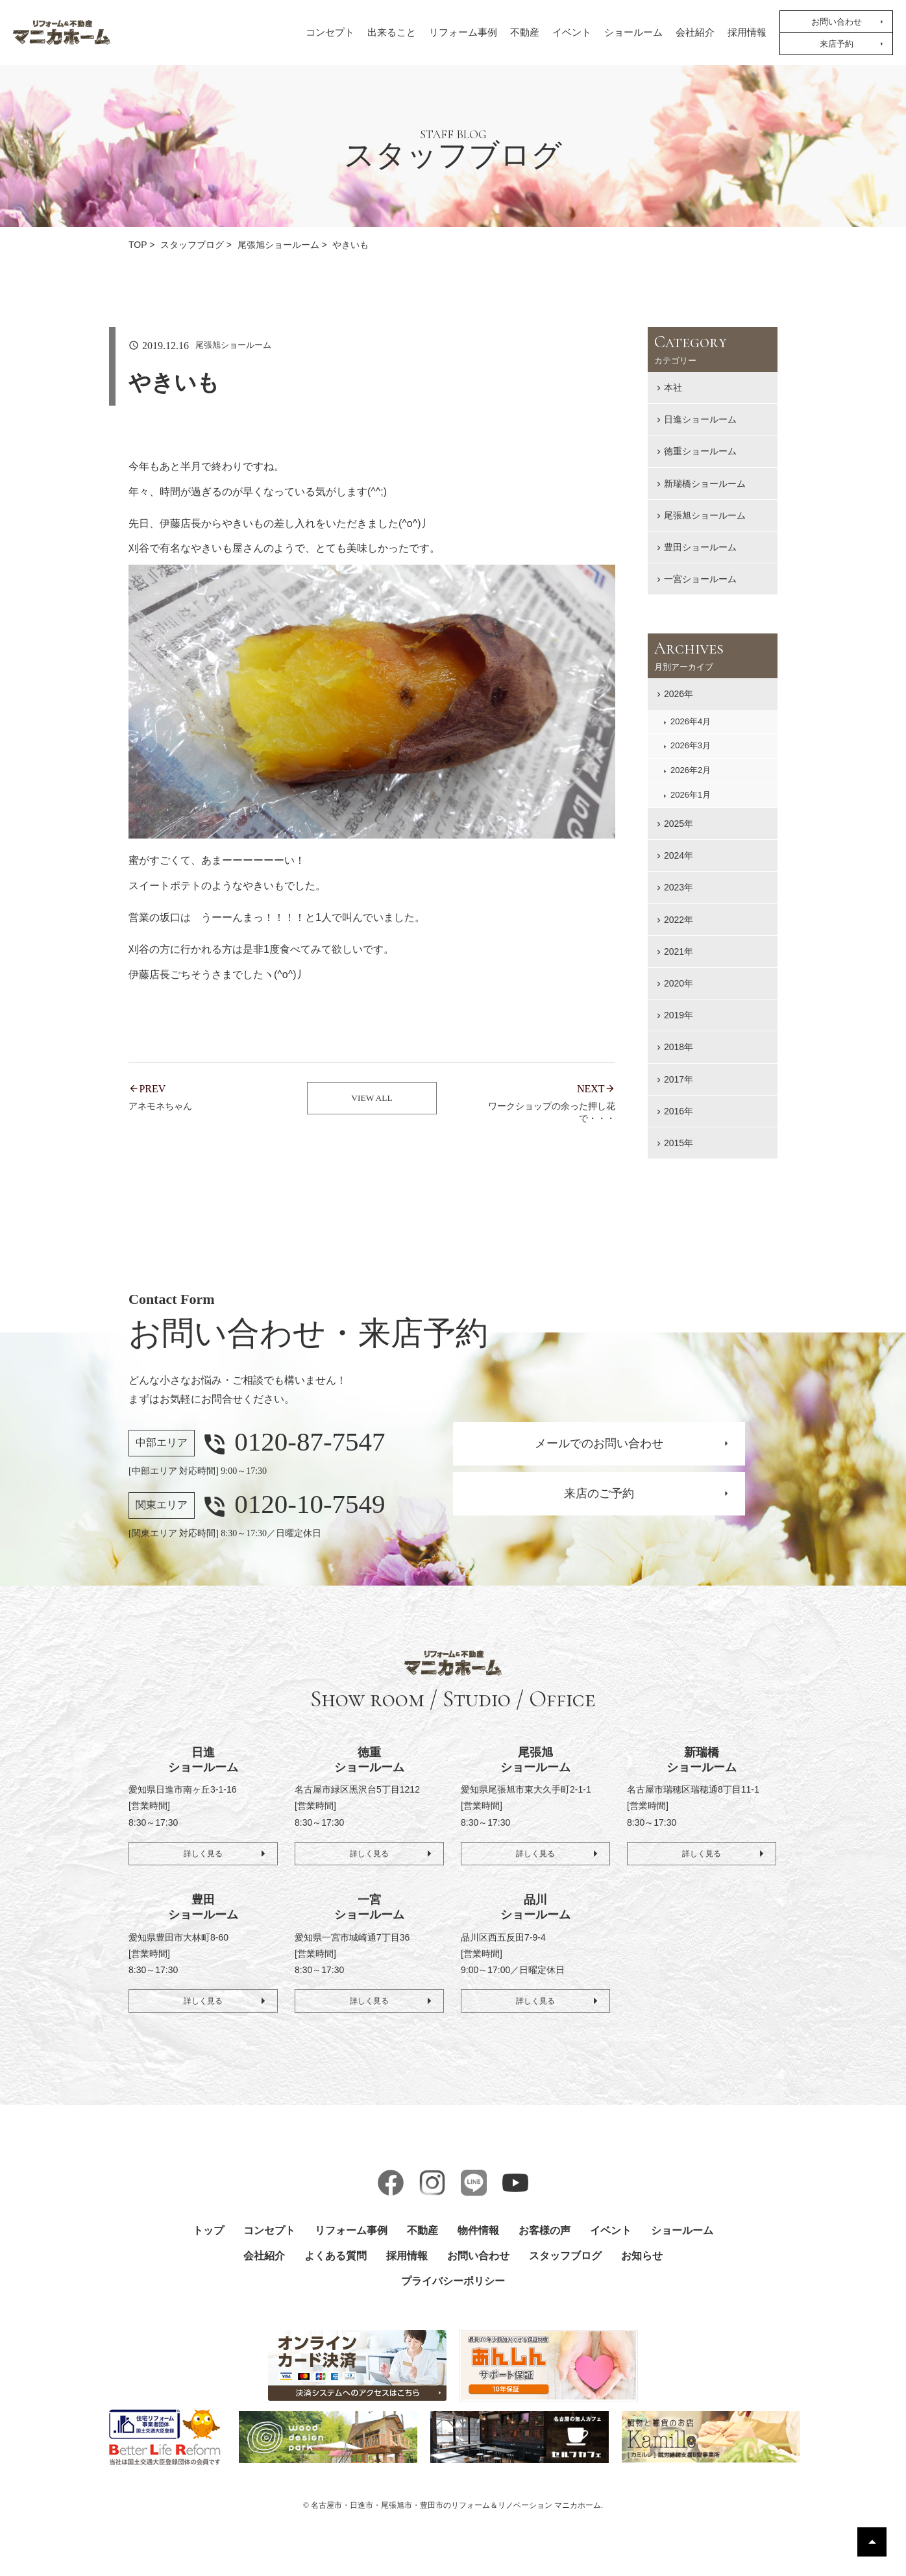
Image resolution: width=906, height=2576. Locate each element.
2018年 (678, 1047)
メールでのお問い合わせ (599, 1443)
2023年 (678, 887)
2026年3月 (690, 745)
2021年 (678, 951)
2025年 (678, 823)
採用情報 (747, 32)
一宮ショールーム (700, 579)
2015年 (678, 1143)
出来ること (391, 32)
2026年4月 (690, 721)
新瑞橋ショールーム (705, 483)
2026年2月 (690, 770)
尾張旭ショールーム (705, 515)
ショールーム (633, 32)
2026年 (678, 694)
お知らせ (642, 2255)
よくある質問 (335, 2255)
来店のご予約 (599, 1493)
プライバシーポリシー (453, 2281)
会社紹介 (695, 32)
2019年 (678, 1015)
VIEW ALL (372, 1103)
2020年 (678, 983)
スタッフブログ (565, 2255)
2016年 (678, 1111)
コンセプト (330, 32)
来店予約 (836, 44)
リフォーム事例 (463, 32)
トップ (208, 2230)
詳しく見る (203, 1850)
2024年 (678, 855)
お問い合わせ (836, 22)
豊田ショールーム (700, 547)
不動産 (524, 32)
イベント (571, 32)
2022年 (678, 919)
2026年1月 (690, 795)
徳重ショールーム (700, 451)
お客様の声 (544, 2230)
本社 (673, 387)
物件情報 (478, 2230)
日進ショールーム (700, 419)
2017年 (678, 1079)
